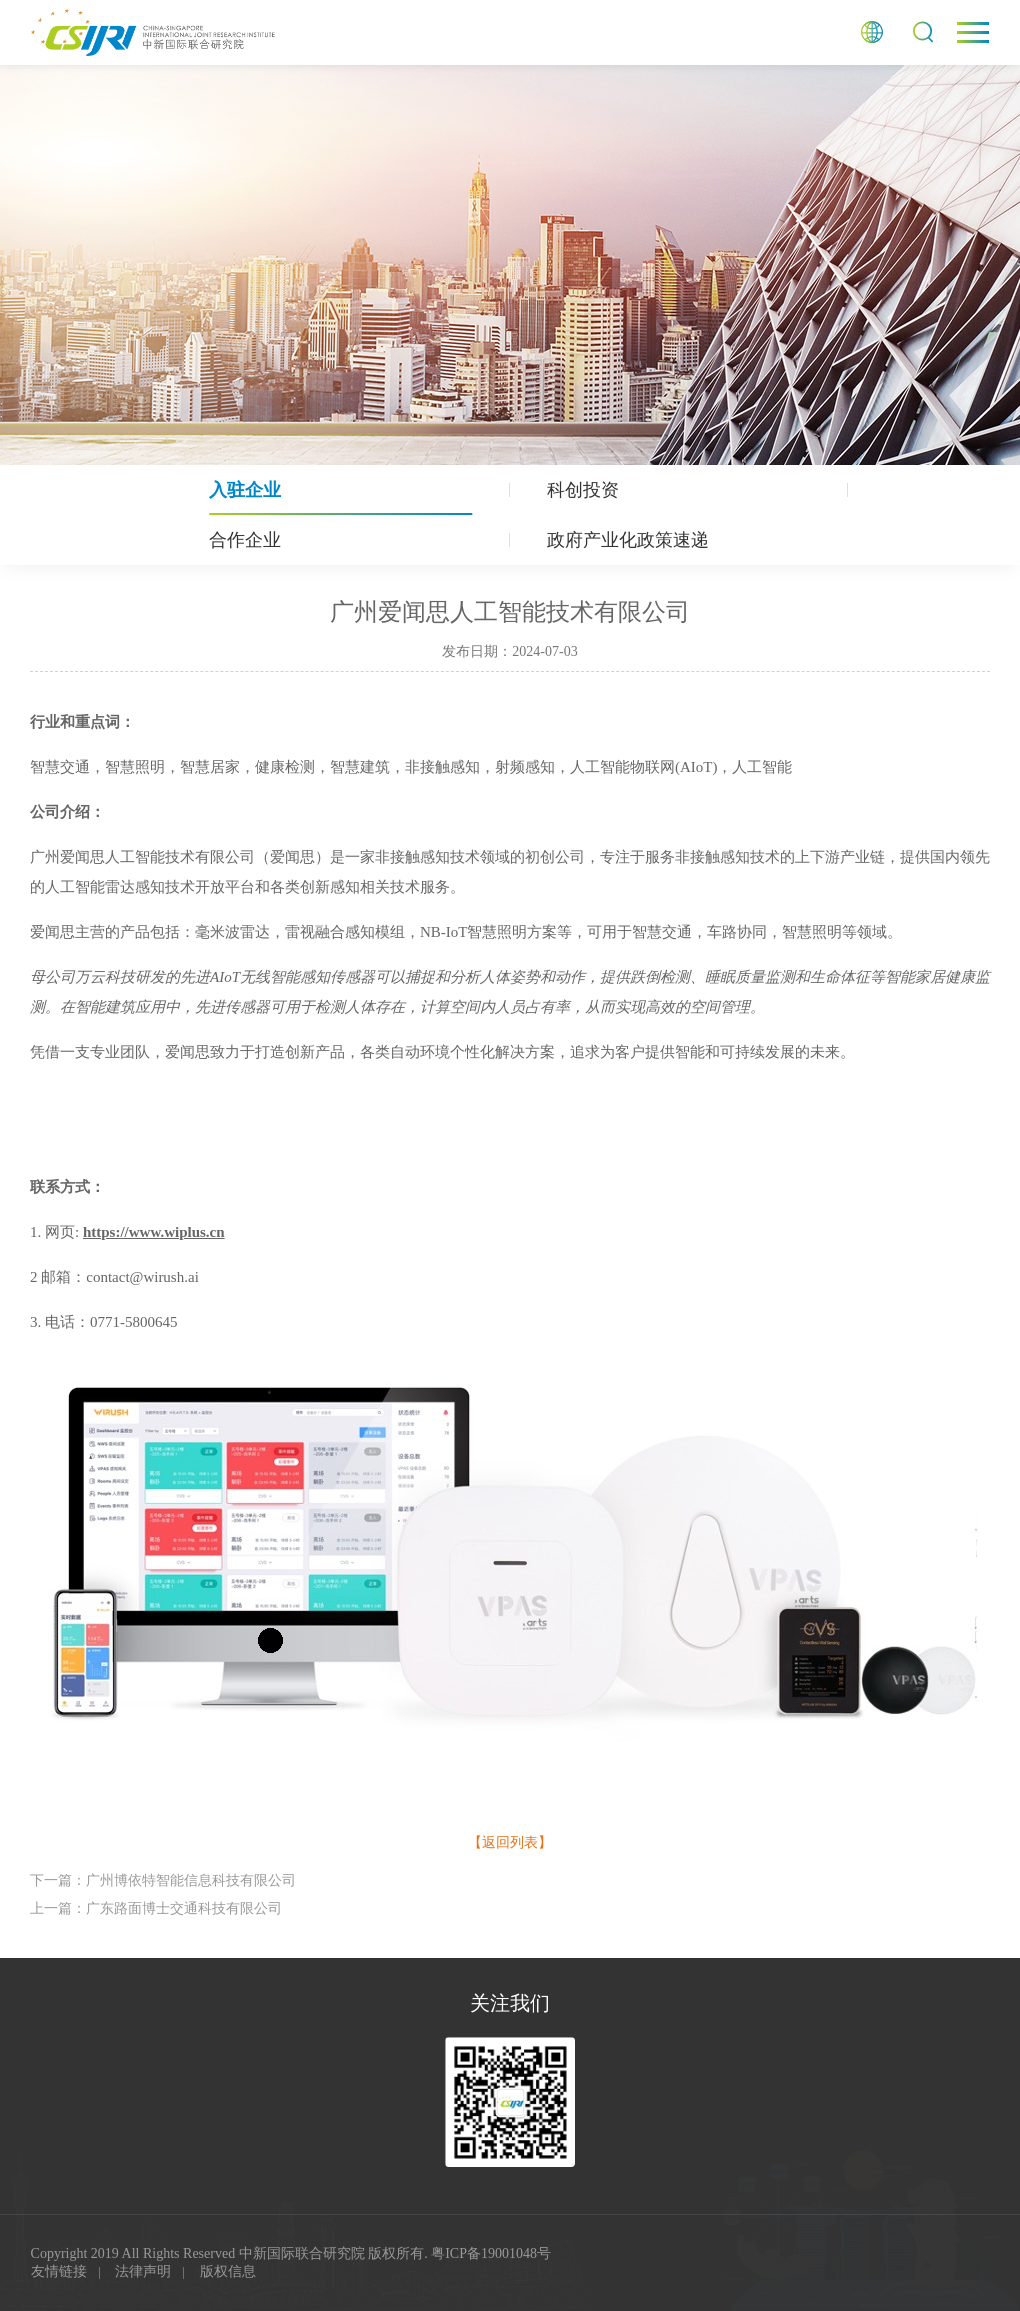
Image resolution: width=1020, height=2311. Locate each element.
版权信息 (228, 2271)
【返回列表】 (510, 1842)
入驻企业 (245, 490)
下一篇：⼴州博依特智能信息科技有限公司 (163, 1880)
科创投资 (583, 490)
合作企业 (245, 540)
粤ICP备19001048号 (491, 2253)
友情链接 (59, 2271)
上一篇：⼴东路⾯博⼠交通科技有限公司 (156, 1908)
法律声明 (143, 2271)
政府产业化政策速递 (628, 540)
